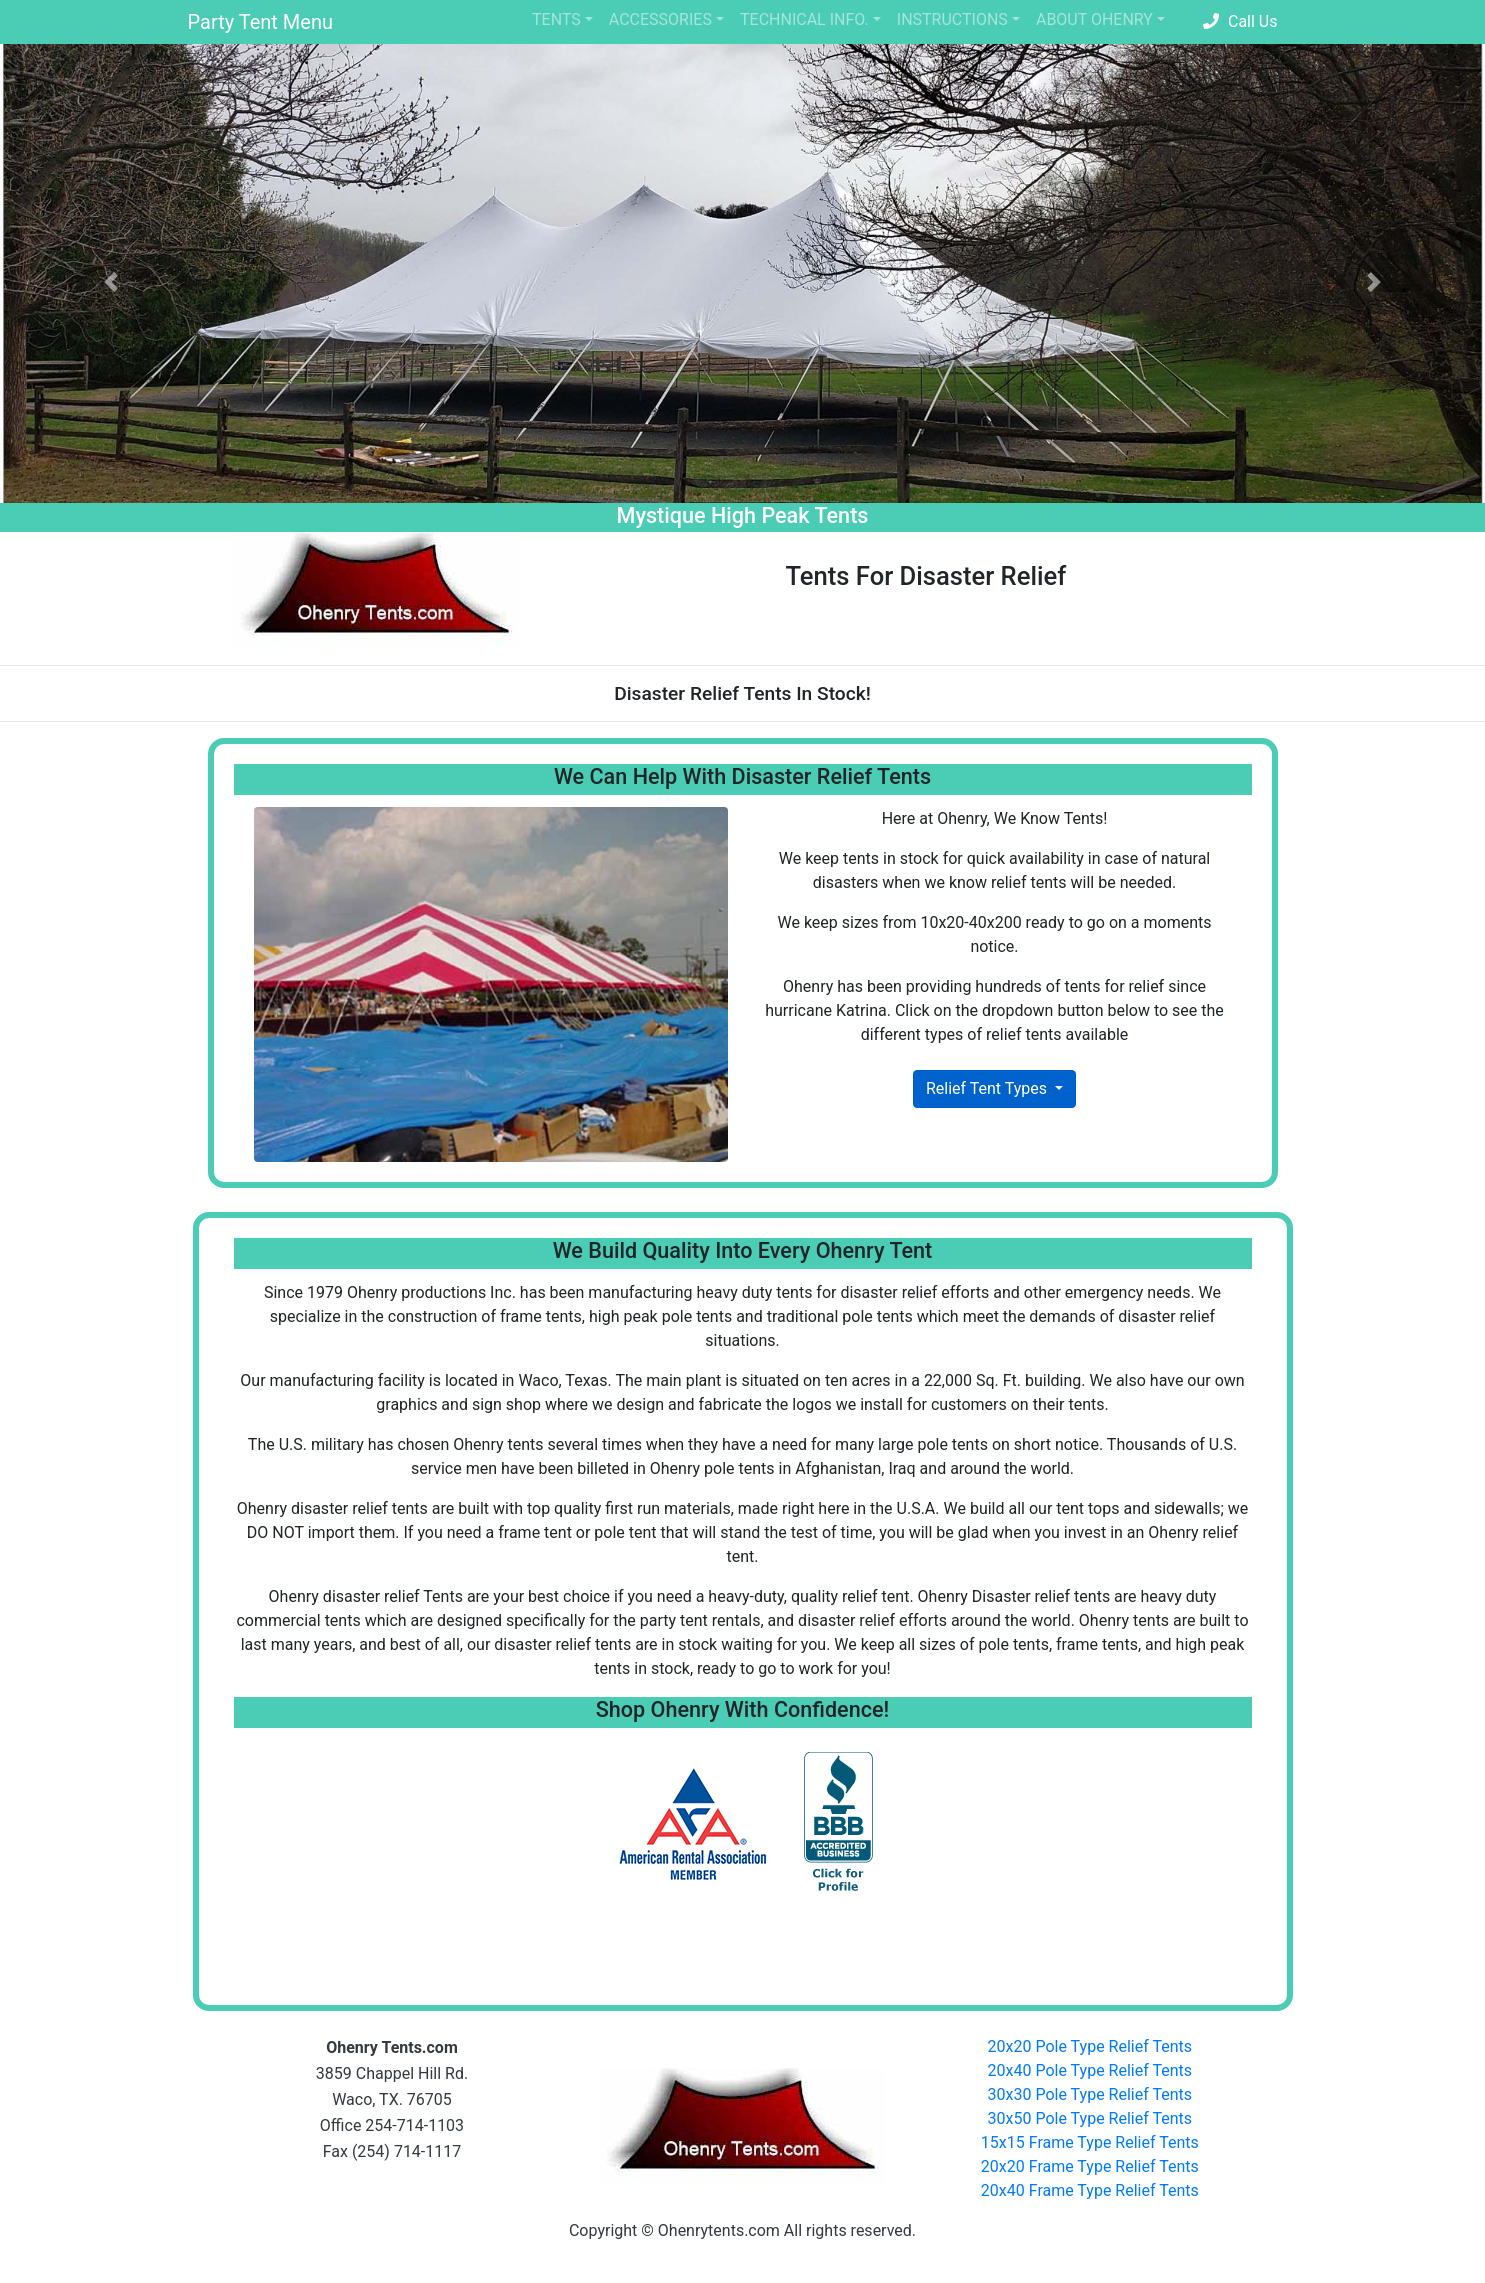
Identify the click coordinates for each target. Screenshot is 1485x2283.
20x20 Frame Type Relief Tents (1090, 2166)
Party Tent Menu (261, 22)
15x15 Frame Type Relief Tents (1090, 2142)
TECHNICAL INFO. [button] (804, 19)
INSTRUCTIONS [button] (952, 19)
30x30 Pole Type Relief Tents (1090, 2094)
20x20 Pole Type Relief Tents (1090, 2046)
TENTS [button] (556, 19)
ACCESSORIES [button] (660, 19)
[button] (111, 282)
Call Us (1240, 21)
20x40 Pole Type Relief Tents (1090, 2070)
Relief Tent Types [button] (988, 1088)
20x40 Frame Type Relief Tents (1090, 2190)
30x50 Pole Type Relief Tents (1090, 2118)
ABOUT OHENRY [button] (1094, 19)
